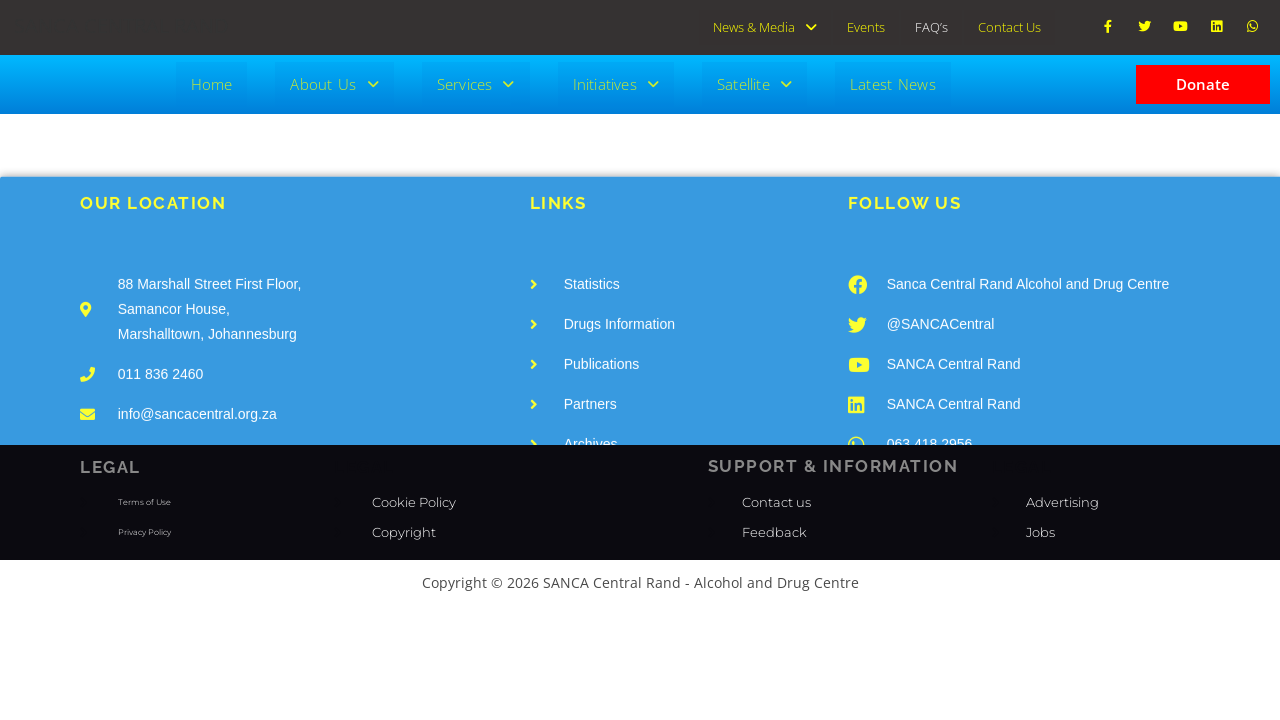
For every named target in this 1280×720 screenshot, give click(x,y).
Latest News (893, 82)
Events (866, 26)
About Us (334, 82)
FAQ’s (931, 26)
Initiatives (616, 82)
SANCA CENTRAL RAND (121, 25)
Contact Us (1009, 26)
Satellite (754, 82)
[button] (765, 26)
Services (476, 82)
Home (212, 82)
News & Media (765, 26)
